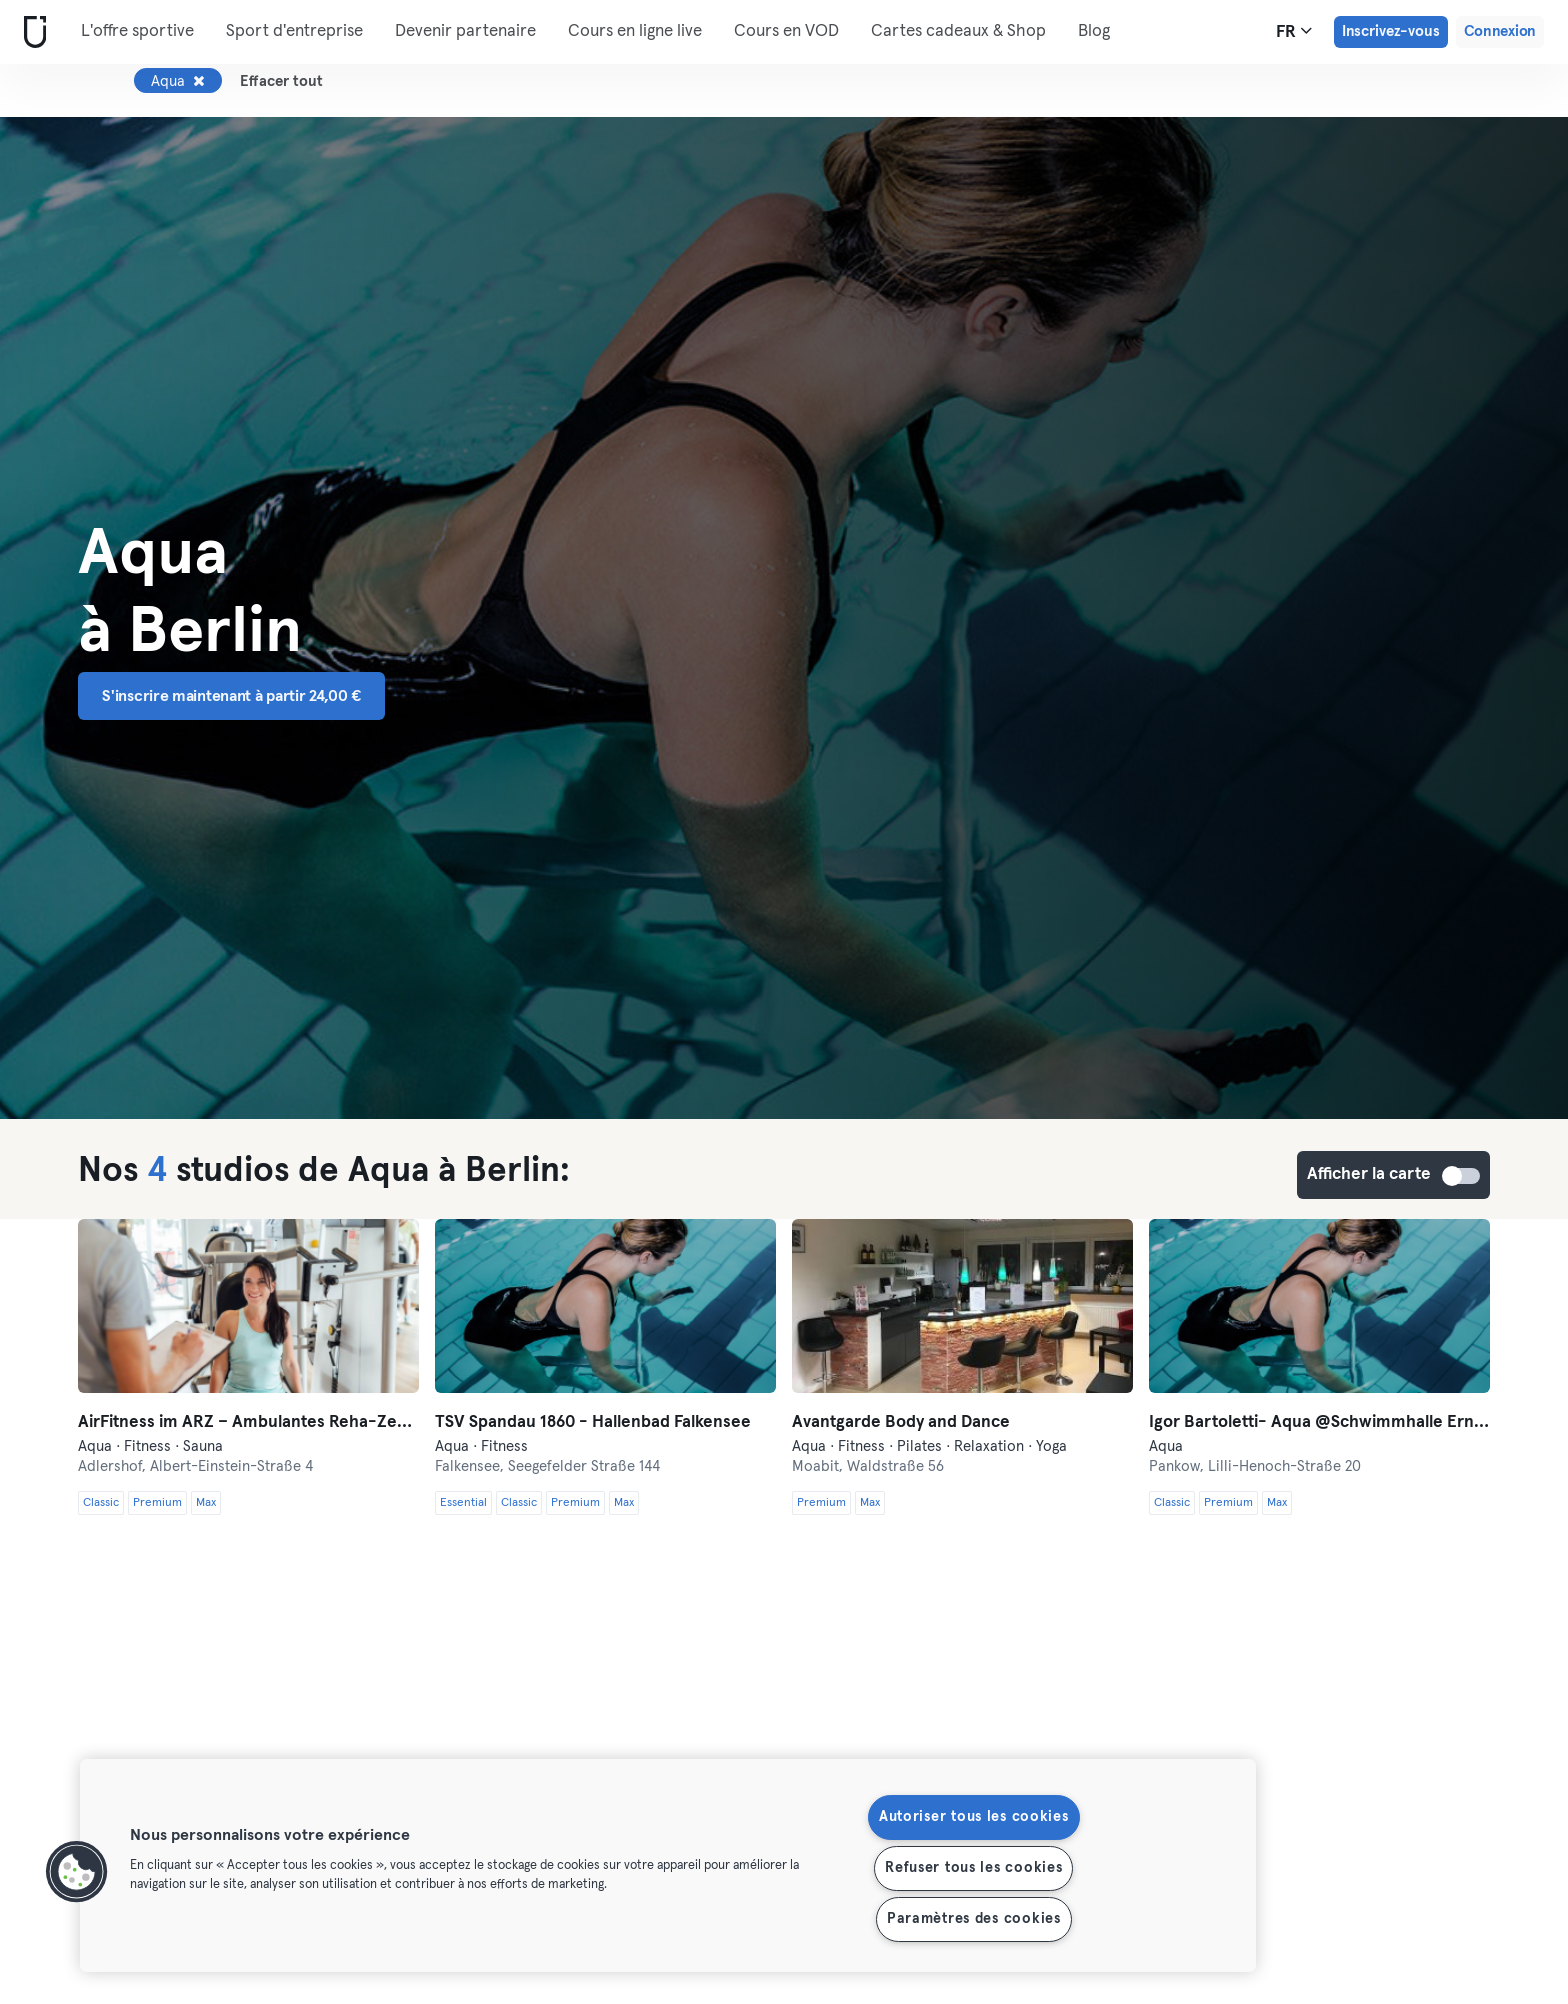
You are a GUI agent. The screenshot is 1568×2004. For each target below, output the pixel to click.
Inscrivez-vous (1391, 31)
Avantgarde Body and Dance (901, 1422)
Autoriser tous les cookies (974, 1817)
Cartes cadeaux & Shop (958, 31)
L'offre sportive (137, 31)
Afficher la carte (1462, 1176)
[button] (77, 1872)
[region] (668, 1865)
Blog (1094, 31)
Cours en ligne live (635, 31)
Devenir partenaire (465, 31)
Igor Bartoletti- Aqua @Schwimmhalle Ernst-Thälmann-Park (1319, 1422)
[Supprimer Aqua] (199, 81)
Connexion (1500, 31)
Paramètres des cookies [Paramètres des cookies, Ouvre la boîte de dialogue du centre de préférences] (974, 1919)
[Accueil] (31, 32)
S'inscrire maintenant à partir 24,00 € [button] (231, 696)
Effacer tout (281, 81)
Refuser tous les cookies (973, 1868)
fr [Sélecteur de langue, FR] (1294, 31)
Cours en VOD (786, 31)
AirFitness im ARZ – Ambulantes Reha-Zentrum (248, 1422)
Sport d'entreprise (294, 31)
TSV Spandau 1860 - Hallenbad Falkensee (593, 1422)
